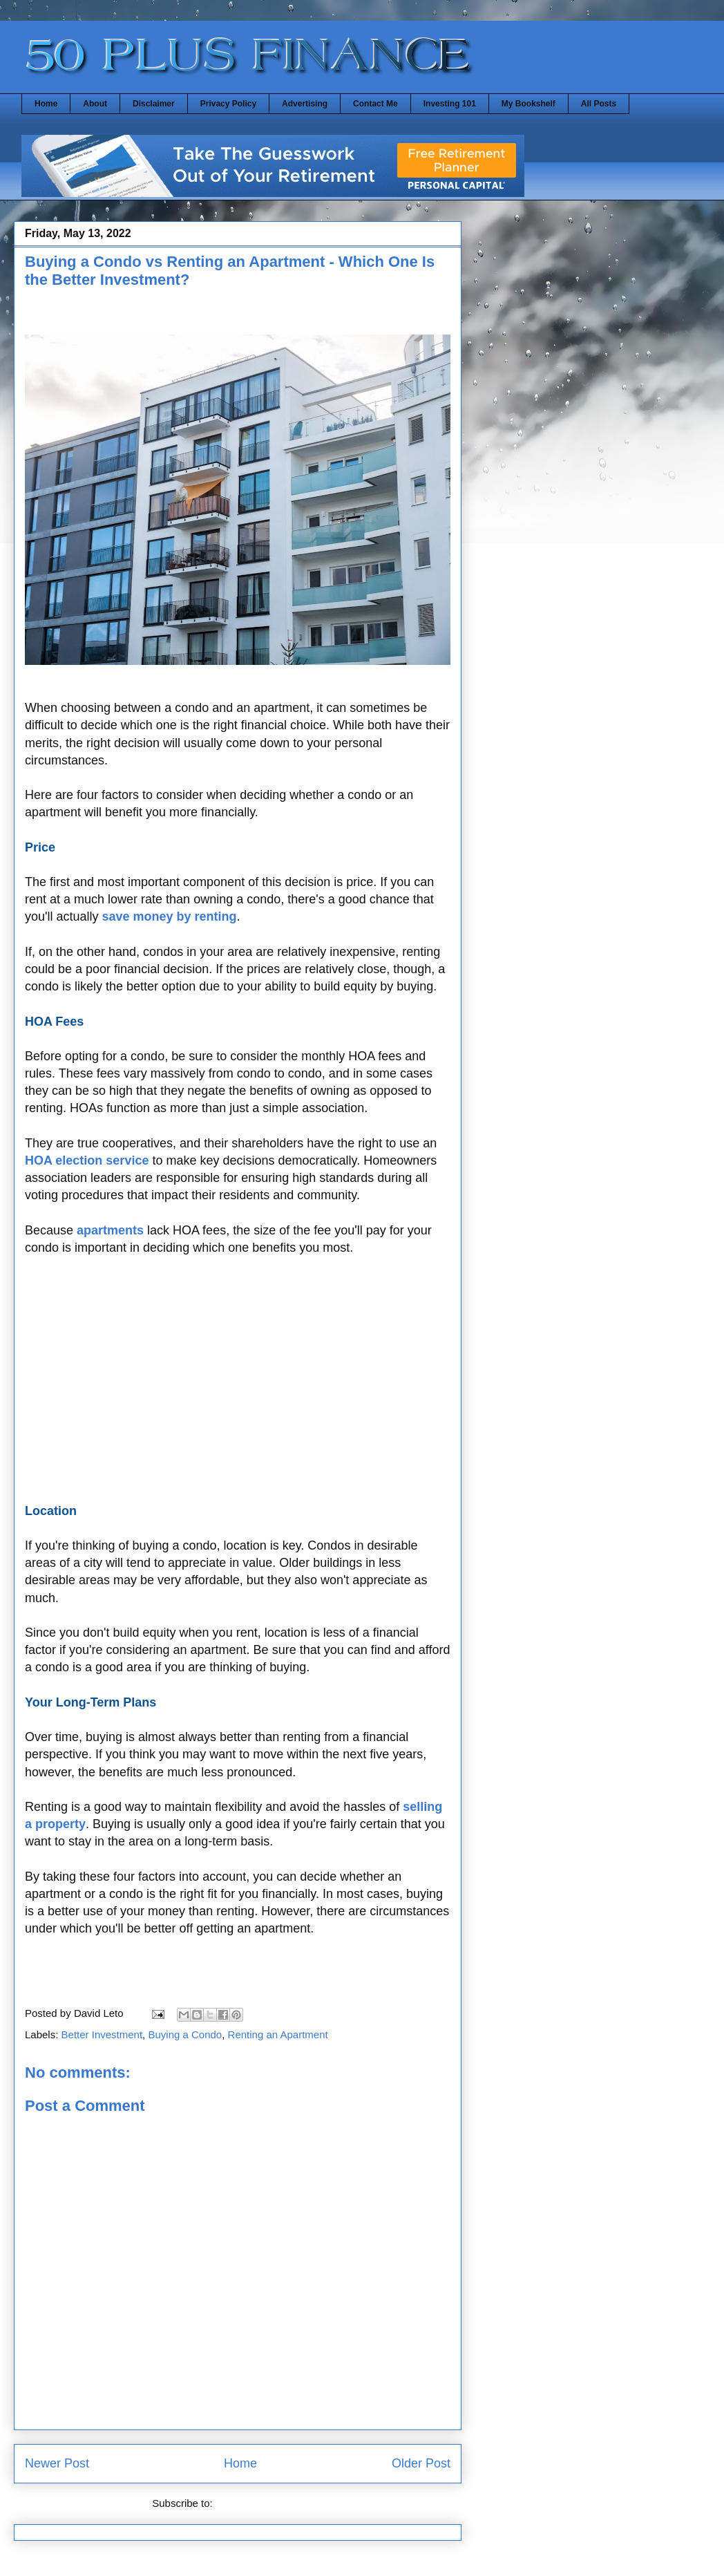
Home (46, 104)
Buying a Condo (185, 2034)
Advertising (304, 104)
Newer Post (57, 2463)
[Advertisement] (237, 1388)
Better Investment (102, 2034)
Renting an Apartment (278, 2034)
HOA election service (87, 1160)
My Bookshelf (528, 104)
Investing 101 (449, 104)
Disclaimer (154, 104)
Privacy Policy (228, 104)
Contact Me (375, 104)
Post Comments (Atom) (269, 2503)
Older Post (421, 2463)
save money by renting (169, 916)
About (95, 104)
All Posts (598, 104)
